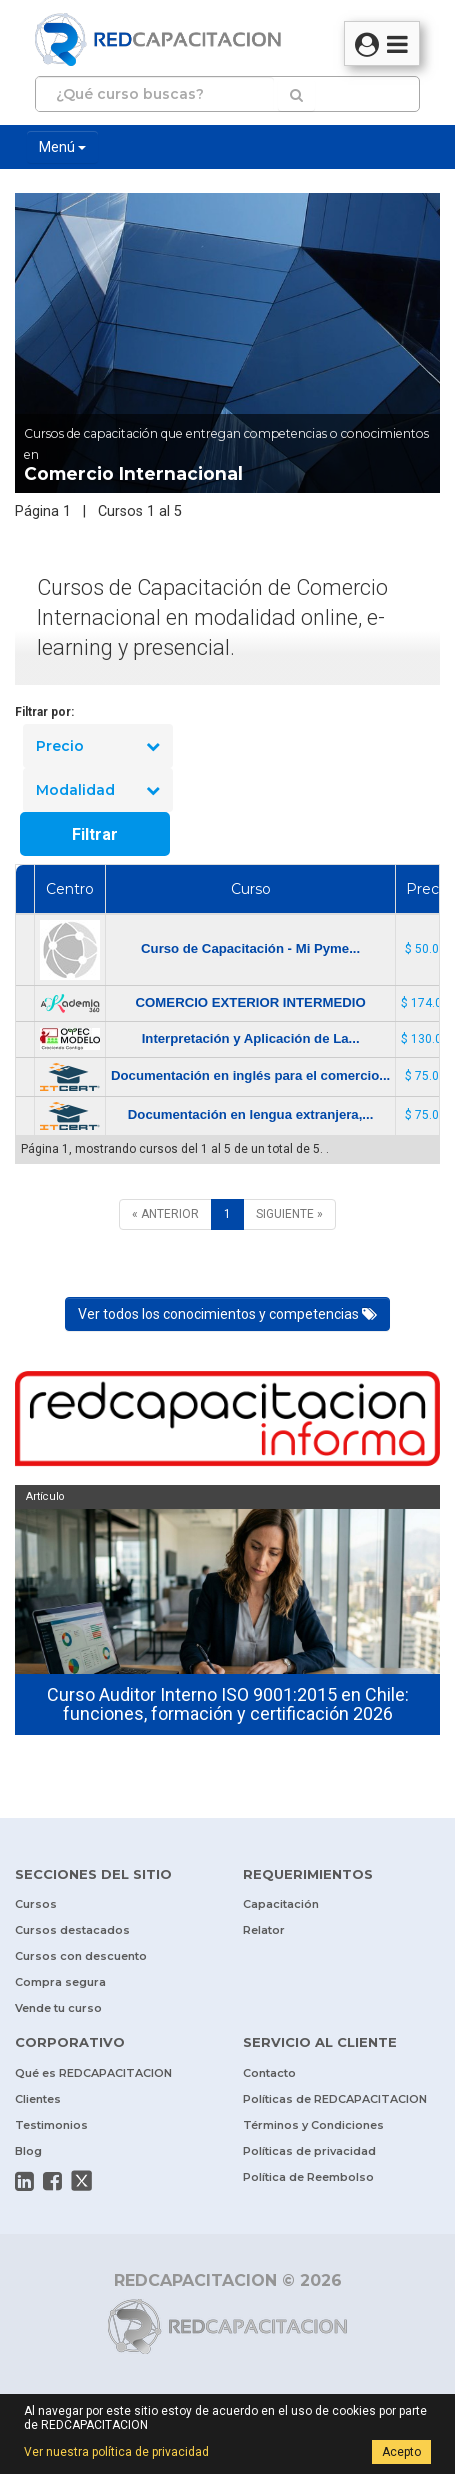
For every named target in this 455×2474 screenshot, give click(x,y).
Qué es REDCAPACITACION (93, 2073)
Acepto (401, 2452)
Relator (264, 1930)
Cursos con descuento (81, 1956)
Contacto (269, 2073)
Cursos (36, 1904)
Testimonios (51, 2125)
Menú (62, 147)
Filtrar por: (44, 712)
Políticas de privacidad (309, 2151)
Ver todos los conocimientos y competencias (227, 1314)
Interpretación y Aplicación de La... (251, 1038)
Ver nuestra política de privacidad (116, 2452)
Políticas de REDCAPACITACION (335, 2099)
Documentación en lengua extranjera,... (251, 1114)
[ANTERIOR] (165, 1214)
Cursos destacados (72, 1930)
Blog (28, 2151)
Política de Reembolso (308, 2177)
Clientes (38, 2099)
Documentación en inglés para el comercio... (250, 1075)
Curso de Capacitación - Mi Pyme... (250, 948)
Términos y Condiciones (313, 2125)
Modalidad (98, 790)
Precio (98, 746)
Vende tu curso (58, 2008)
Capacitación (281, 1904)
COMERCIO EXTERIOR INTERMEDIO (251, 1002)
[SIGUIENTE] (289, 1214)
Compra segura (60, 1982)
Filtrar (95, 834)
